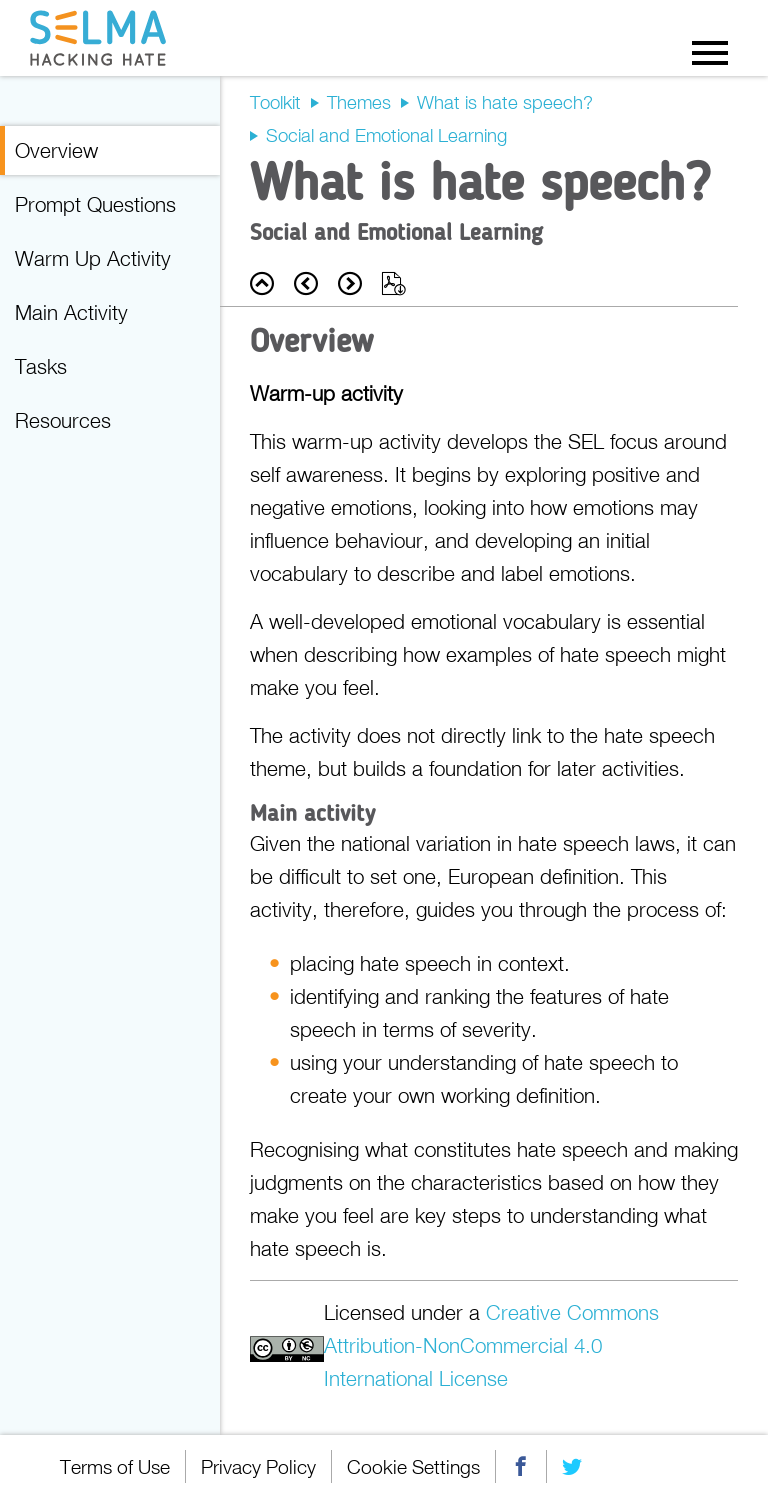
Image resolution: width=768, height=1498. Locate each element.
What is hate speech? (505, 102)
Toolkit (275, 102)
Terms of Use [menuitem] (115, 1466)
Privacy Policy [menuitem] (258, 1466)
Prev (306, 283)
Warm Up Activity (93, 258)
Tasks (41, 366)
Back (262, 283)
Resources (63, 420)
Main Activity (71, 312)
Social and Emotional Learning (386, 135)
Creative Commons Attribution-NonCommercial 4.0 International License (491, 1345)
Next (350, 283)
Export (394, 283)
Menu (710, 52)
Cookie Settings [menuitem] (413, 1466)
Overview (56, 150)
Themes (359, 102)
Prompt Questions (95, 204)
